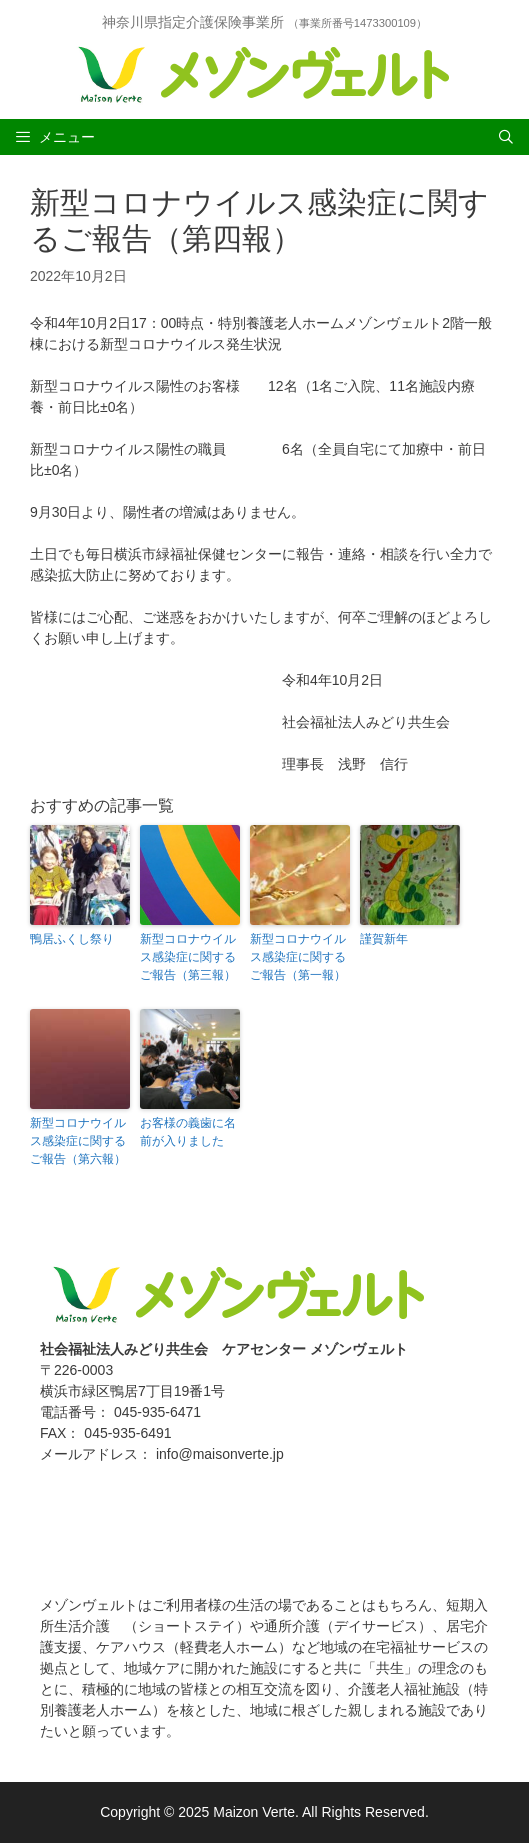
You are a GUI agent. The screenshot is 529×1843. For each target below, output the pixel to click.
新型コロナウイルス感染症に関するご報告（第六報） (78, 1141)
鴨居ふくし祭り (72, 939)
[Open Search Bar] (506, 137)
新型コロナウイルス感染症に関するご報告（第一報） (298, 957)
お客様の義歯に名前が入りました (188, 1132)
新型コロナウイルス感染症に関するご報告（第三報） (188, 957)
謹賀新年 (384, 939)
